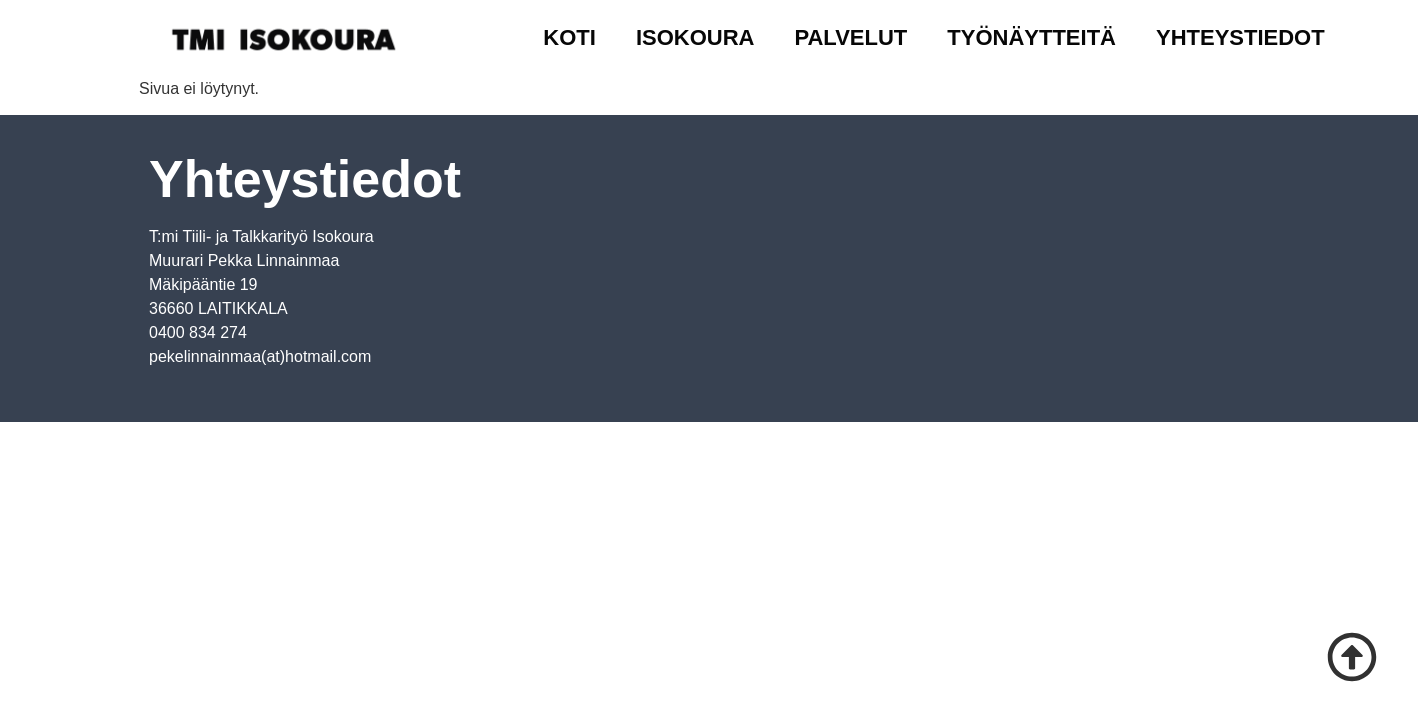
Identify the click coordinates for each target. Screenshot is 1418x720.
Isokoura (695, 37)
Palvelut (850, 37)
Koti (569, 37)
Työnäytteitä (1031, 37)
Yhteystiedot (1240, 37)
